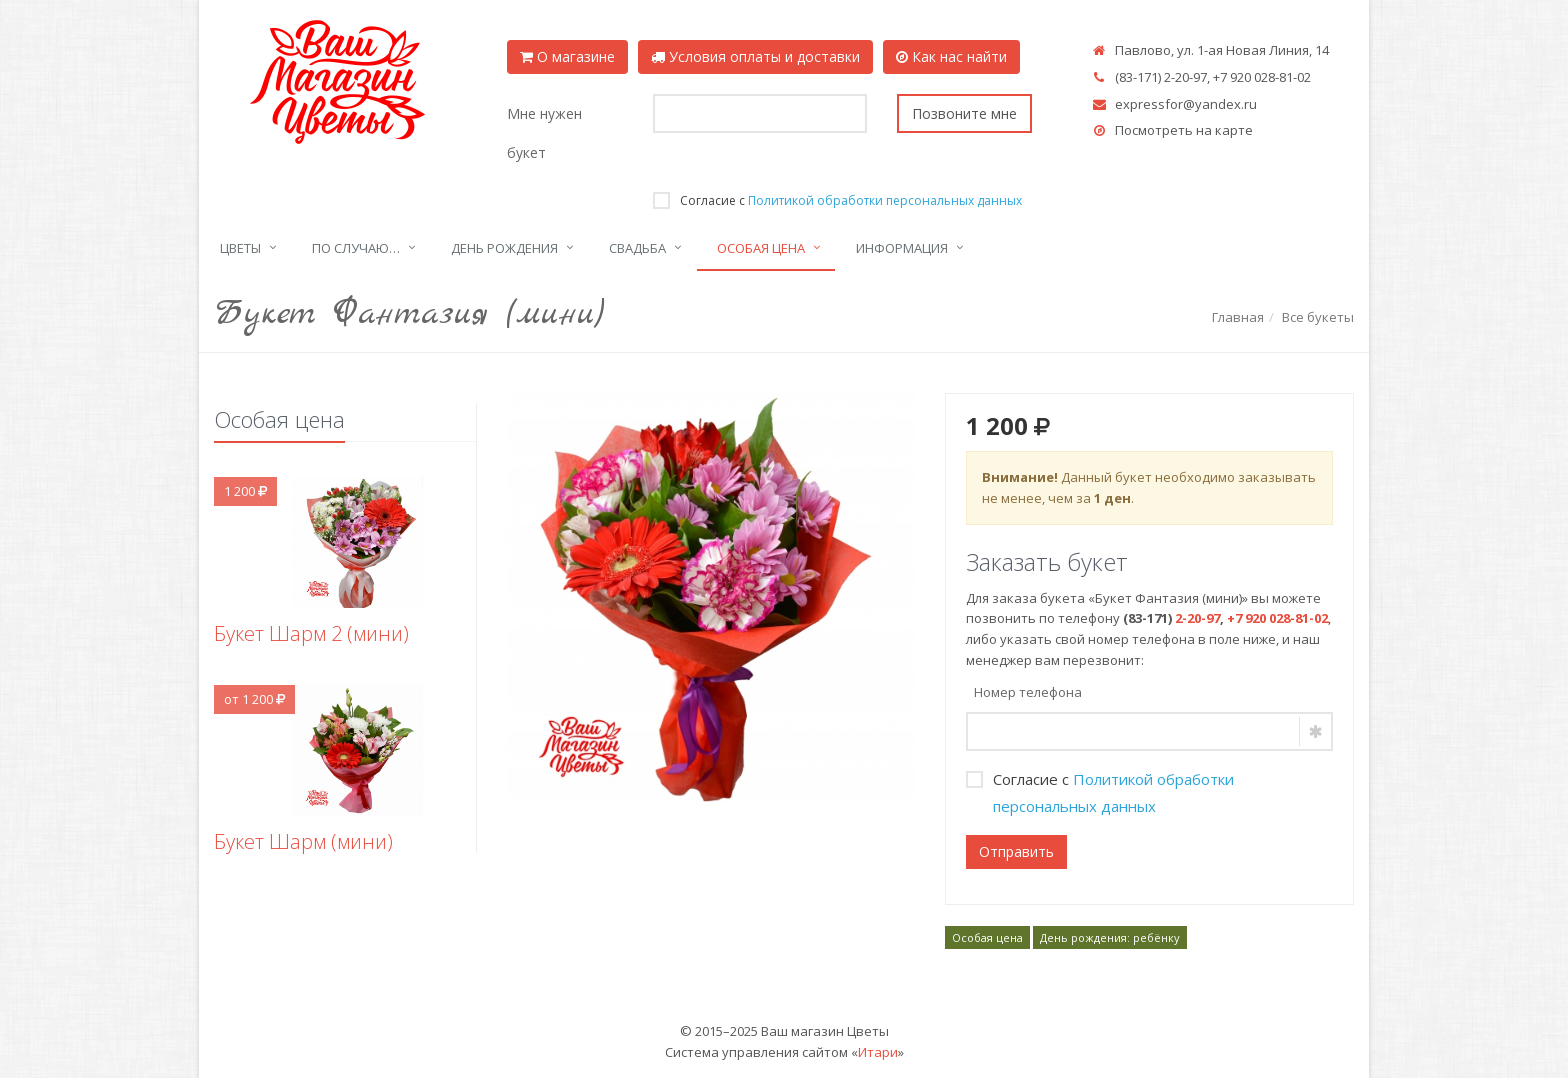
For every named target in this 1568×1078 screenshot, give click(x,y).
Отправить (1016, 851)
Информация (902, 248)
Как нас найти (951, 56)
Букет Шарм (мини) (303, 841)
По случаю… (356, 248)
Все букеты (1318, 317)
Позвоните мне (964, 113)
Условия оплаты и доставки (755, 56)
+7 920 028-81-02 (1262, 77)
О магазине (567, 56)
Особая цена (761, 248)
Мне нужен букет (544, 133)
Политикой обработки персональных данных (885, 200)
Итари (878, 1052)
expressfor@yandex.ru (1186, 104)
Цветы (240, 248)
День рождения (504, 248)
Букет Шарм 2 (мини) (311, 633)
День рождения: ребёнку (1110, 937)
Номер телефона (1028, 692)
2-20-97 (1185, 77)
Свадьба (637, 248)
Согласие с (837, 200)
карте (1234, 130)
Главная (1238, 317)
